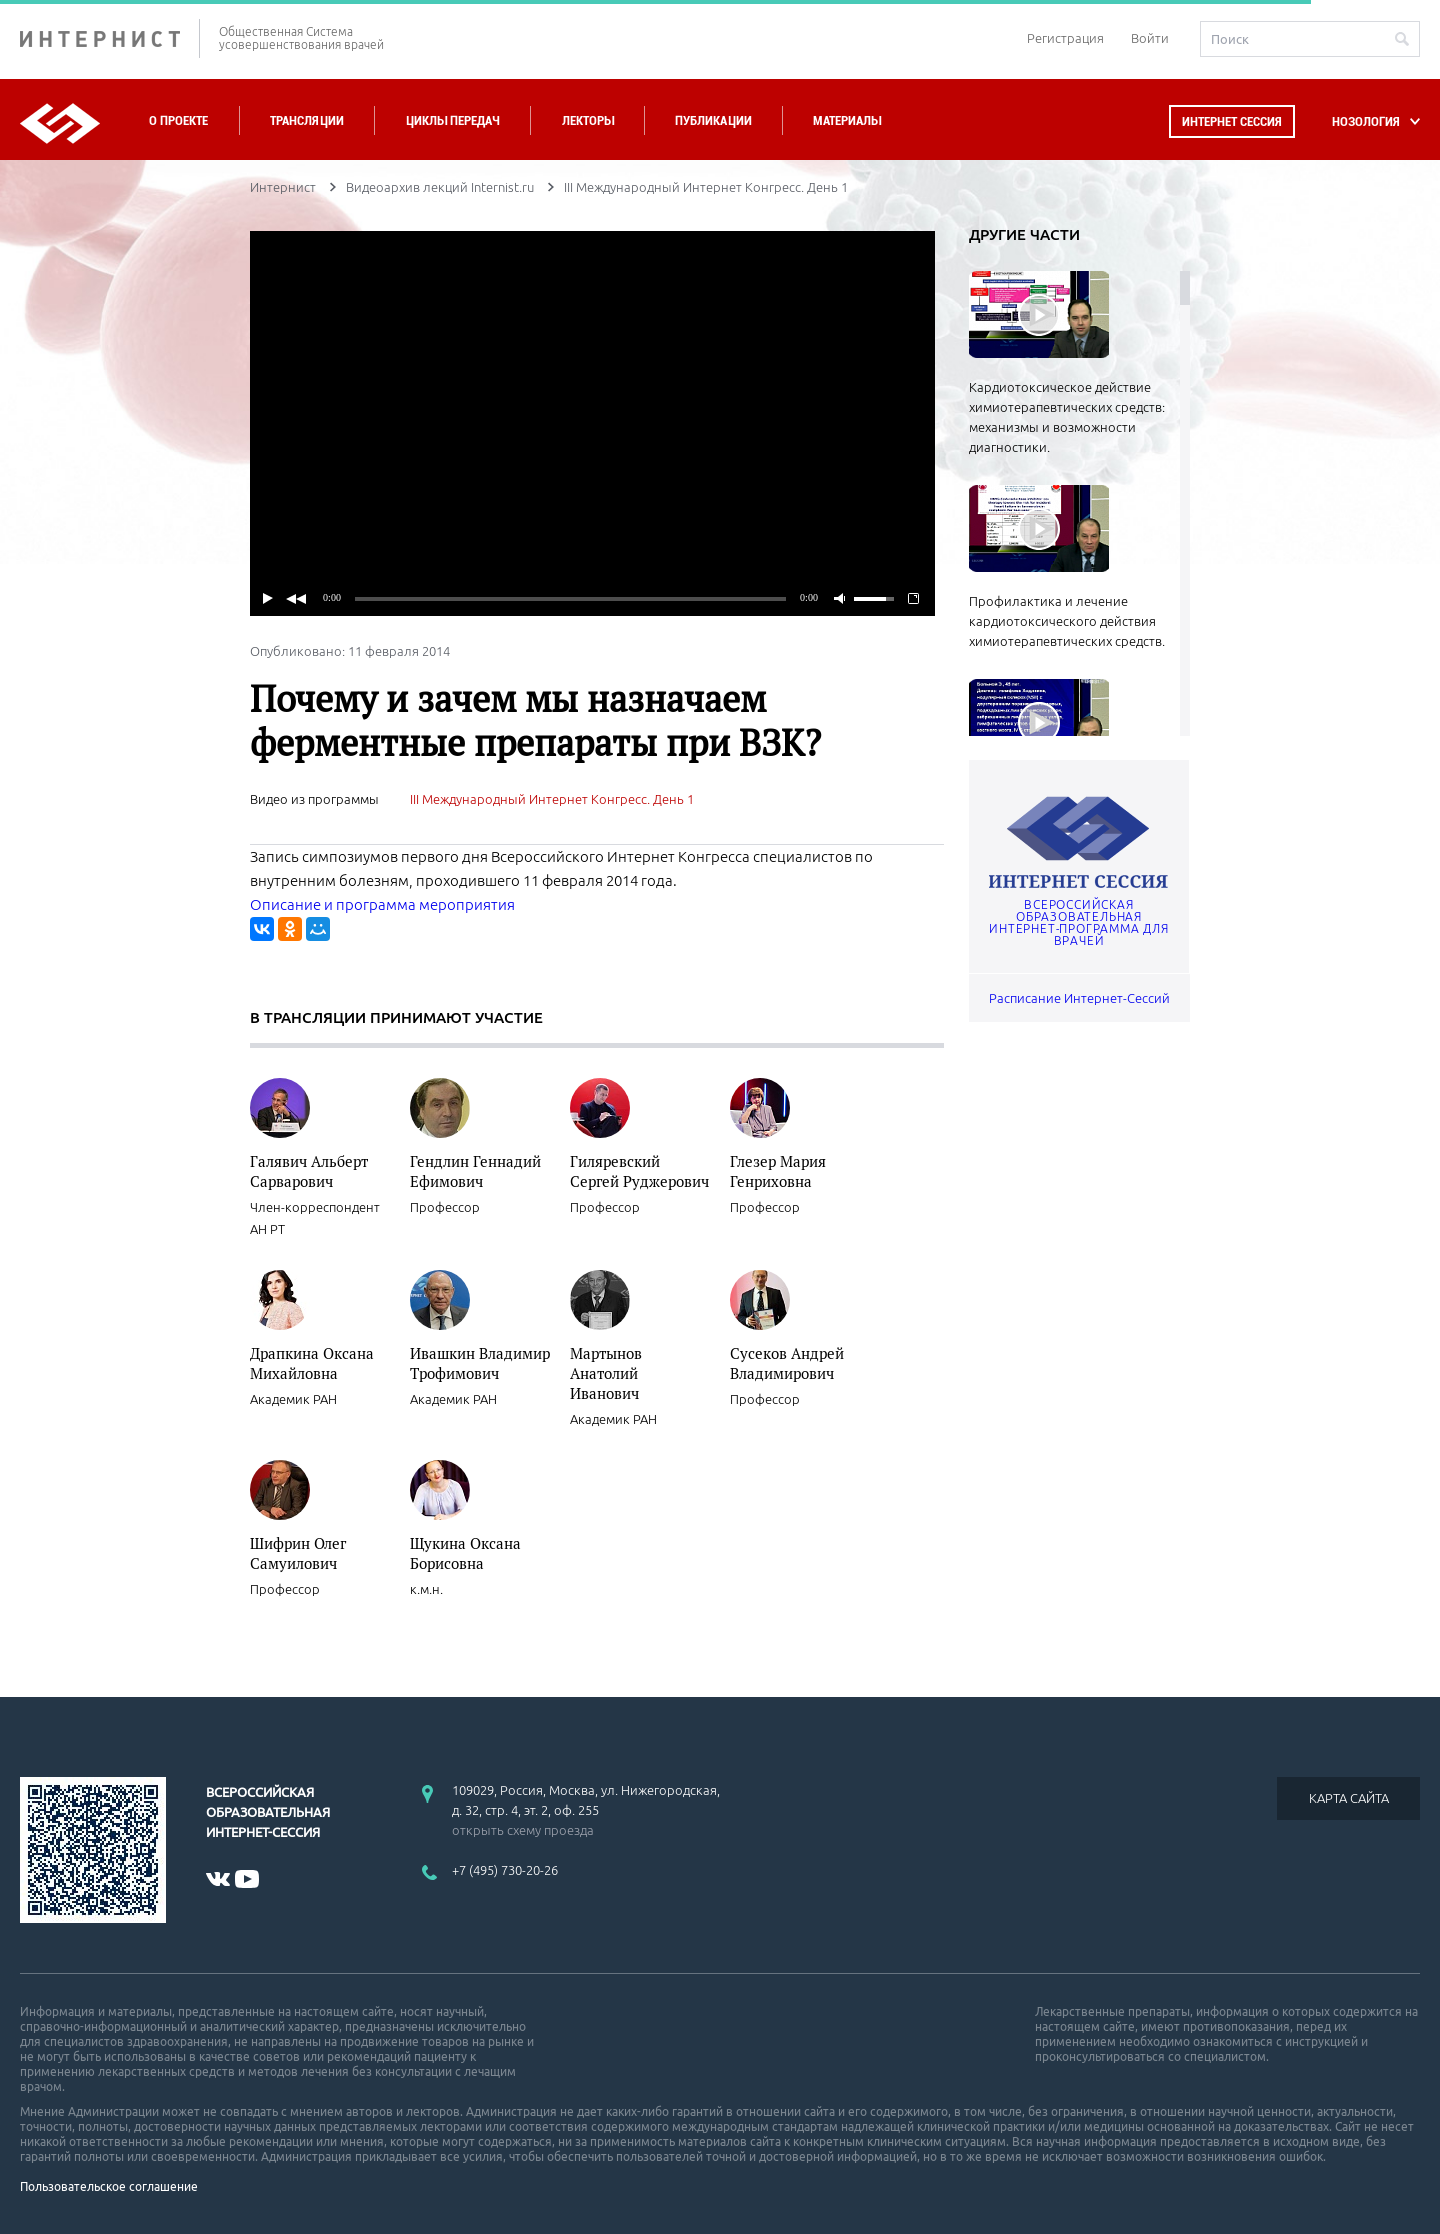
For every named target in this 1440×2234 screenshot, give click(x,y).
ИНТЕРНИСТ (110, 38)
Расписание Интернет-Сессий (1079, 998)
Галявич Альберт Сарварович (309, 1171)
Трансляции (307, 120)
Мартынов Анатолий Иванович (606, 1373)
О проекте (178, 120)
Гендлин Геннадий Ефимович (475, 1171)
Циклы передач (452, 120)
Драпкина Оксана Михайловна (312, 1363)
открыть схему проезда (523, 1830)
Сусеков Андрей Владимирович (787, 1363)
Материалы (847, 120)
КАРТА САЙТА (1349, 1798)
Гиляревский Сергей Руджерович (639, 1171)
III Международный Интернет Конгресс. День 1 (552, 799)
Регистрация (1065, 38)
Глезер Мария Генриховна (778, 1171)
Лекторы (588, 120)
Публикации (713, 120)
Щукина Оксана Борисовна (465, 1553)
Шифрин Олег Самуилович (298, 1553)
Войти (1150, 38)
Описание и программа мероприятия (382, 904)
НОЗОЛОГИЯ (1366, 121)
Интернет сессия (1232, 121)
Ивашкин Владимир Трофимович (480, 1363)
